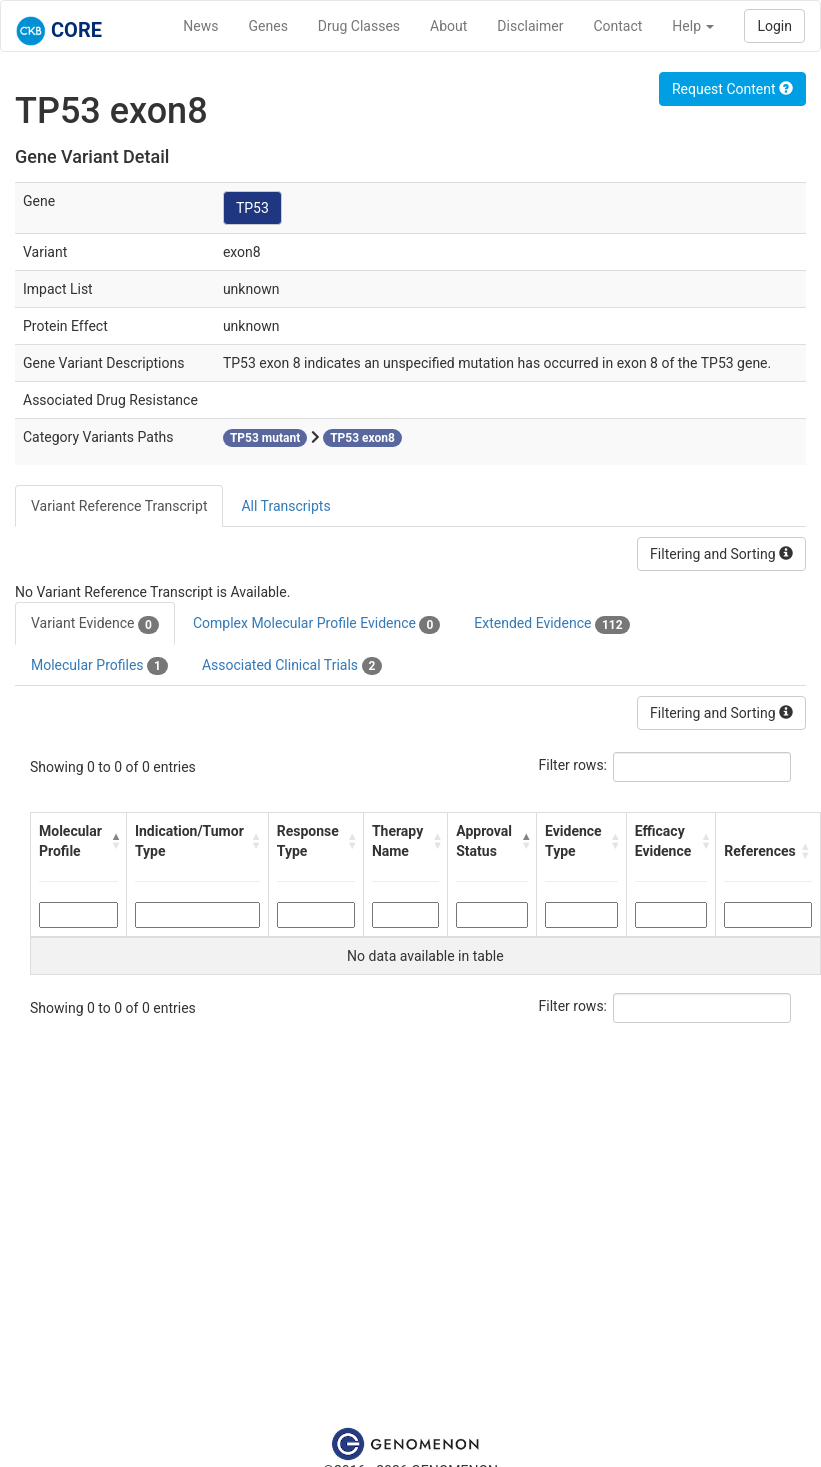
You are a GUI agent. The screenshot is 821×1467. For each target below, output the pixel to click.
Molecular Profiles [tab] (99, 666)
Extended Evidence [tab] (551, 624)
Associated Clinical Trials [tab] (292, 666)
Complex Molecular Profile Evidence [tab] (316, 624)
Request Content (732, 89)
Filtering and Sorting (721, 554)
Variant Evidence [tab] (95, 624)
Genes (268, 26)
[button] (113, 841)
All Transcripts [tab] (285, 506)
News (200, 26)
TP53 (252, 208)
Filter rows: (573, 765)
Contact (617, 26)
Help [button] (693, 26)
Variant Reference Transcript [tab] (119, 506)
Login (774, 26)
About (448, 26)
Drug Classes (359, 26)
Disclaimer (530, 26)
